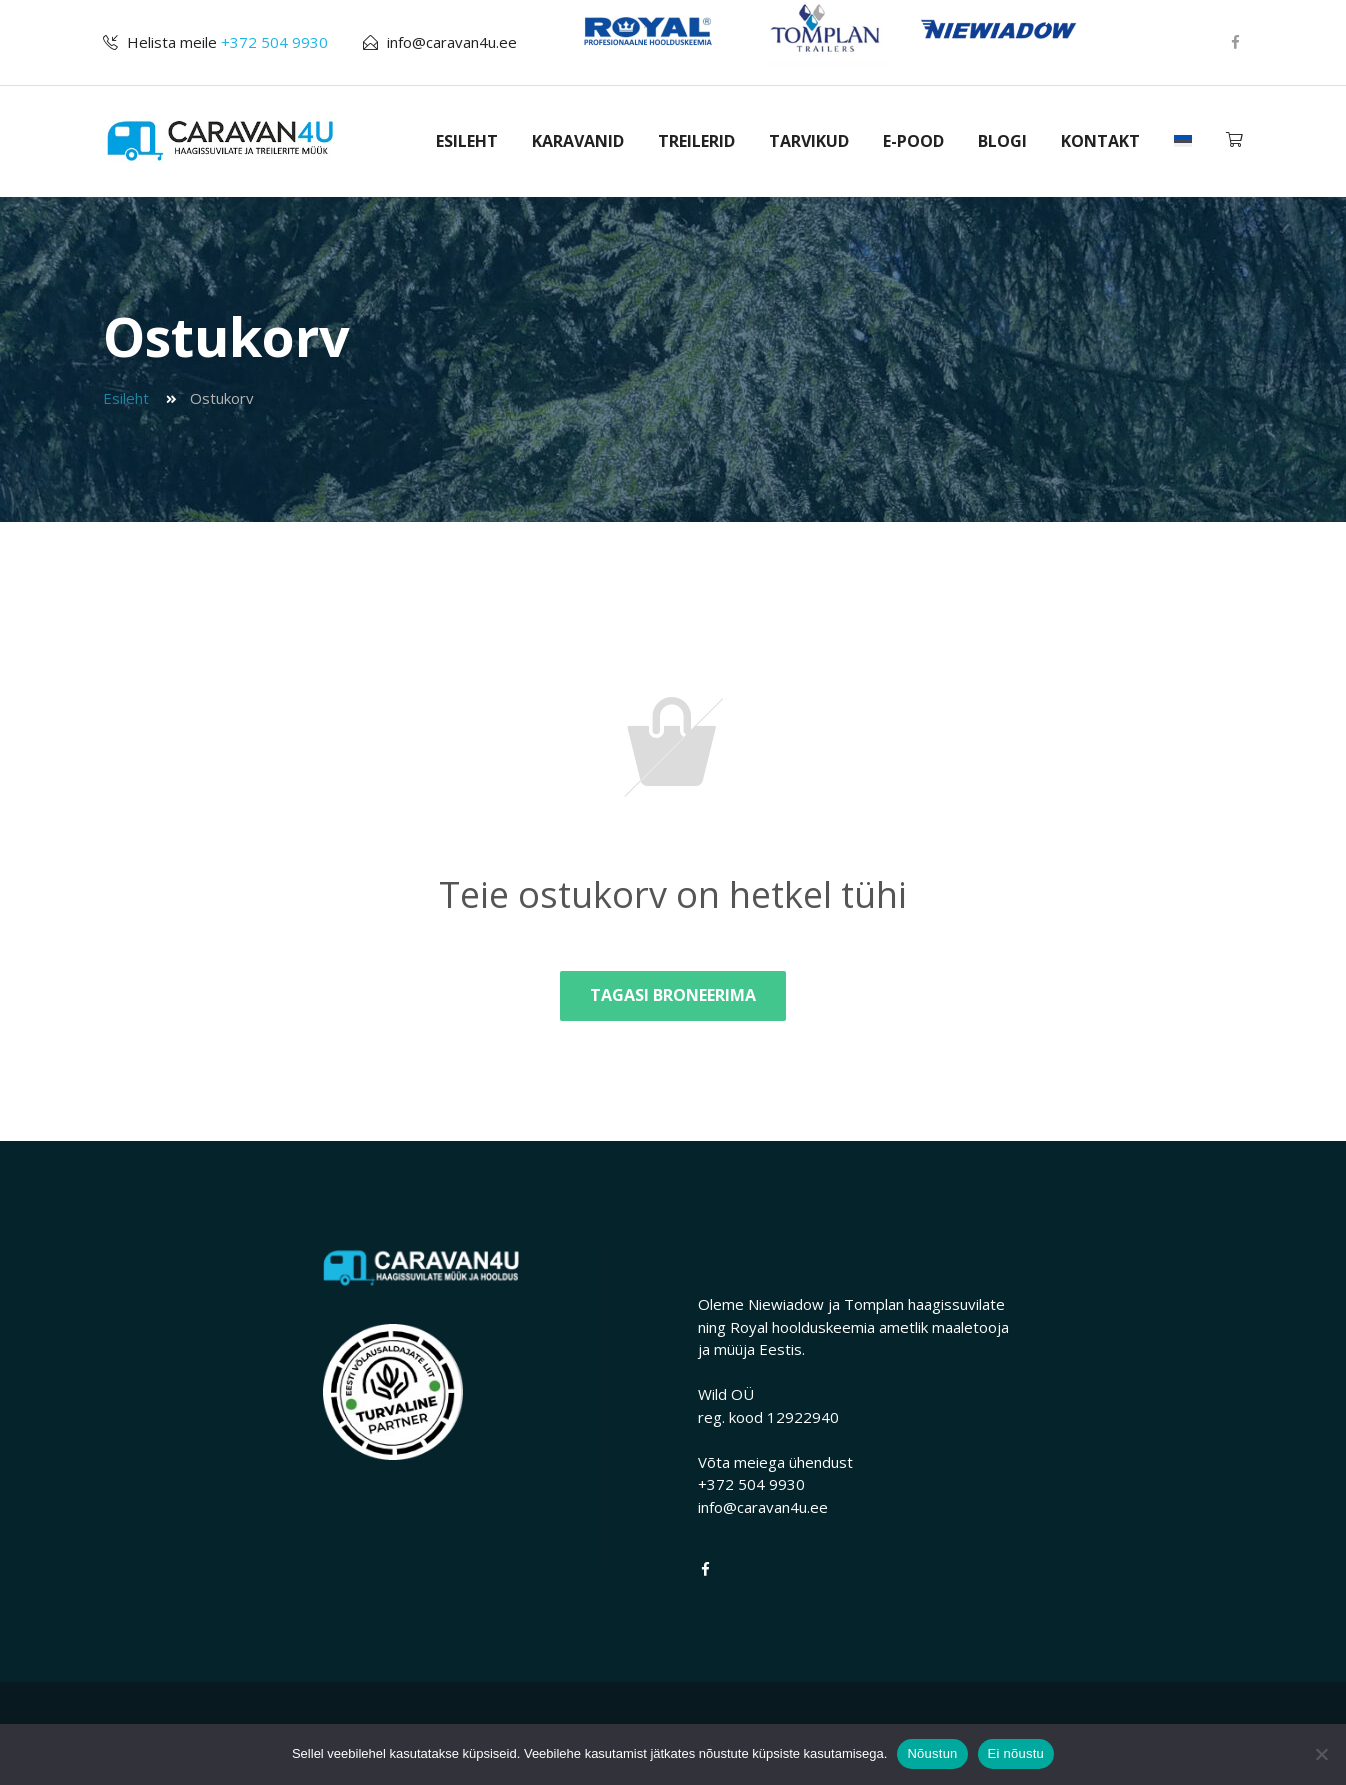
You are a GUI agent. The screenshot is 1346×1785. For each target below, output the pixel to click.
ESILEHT (467, 141)
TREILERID (696, 141)
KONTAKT (1100, 141)
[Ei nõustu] (1321, 1754)
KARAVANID (578, 141)
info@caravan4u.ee (452, 42)
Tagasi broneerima (673, 995)
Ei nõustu (1016, 1753)
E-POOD (913, 141)
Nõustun (932, 1753)
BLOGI (1002, 141)
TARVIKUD (809, 141)
